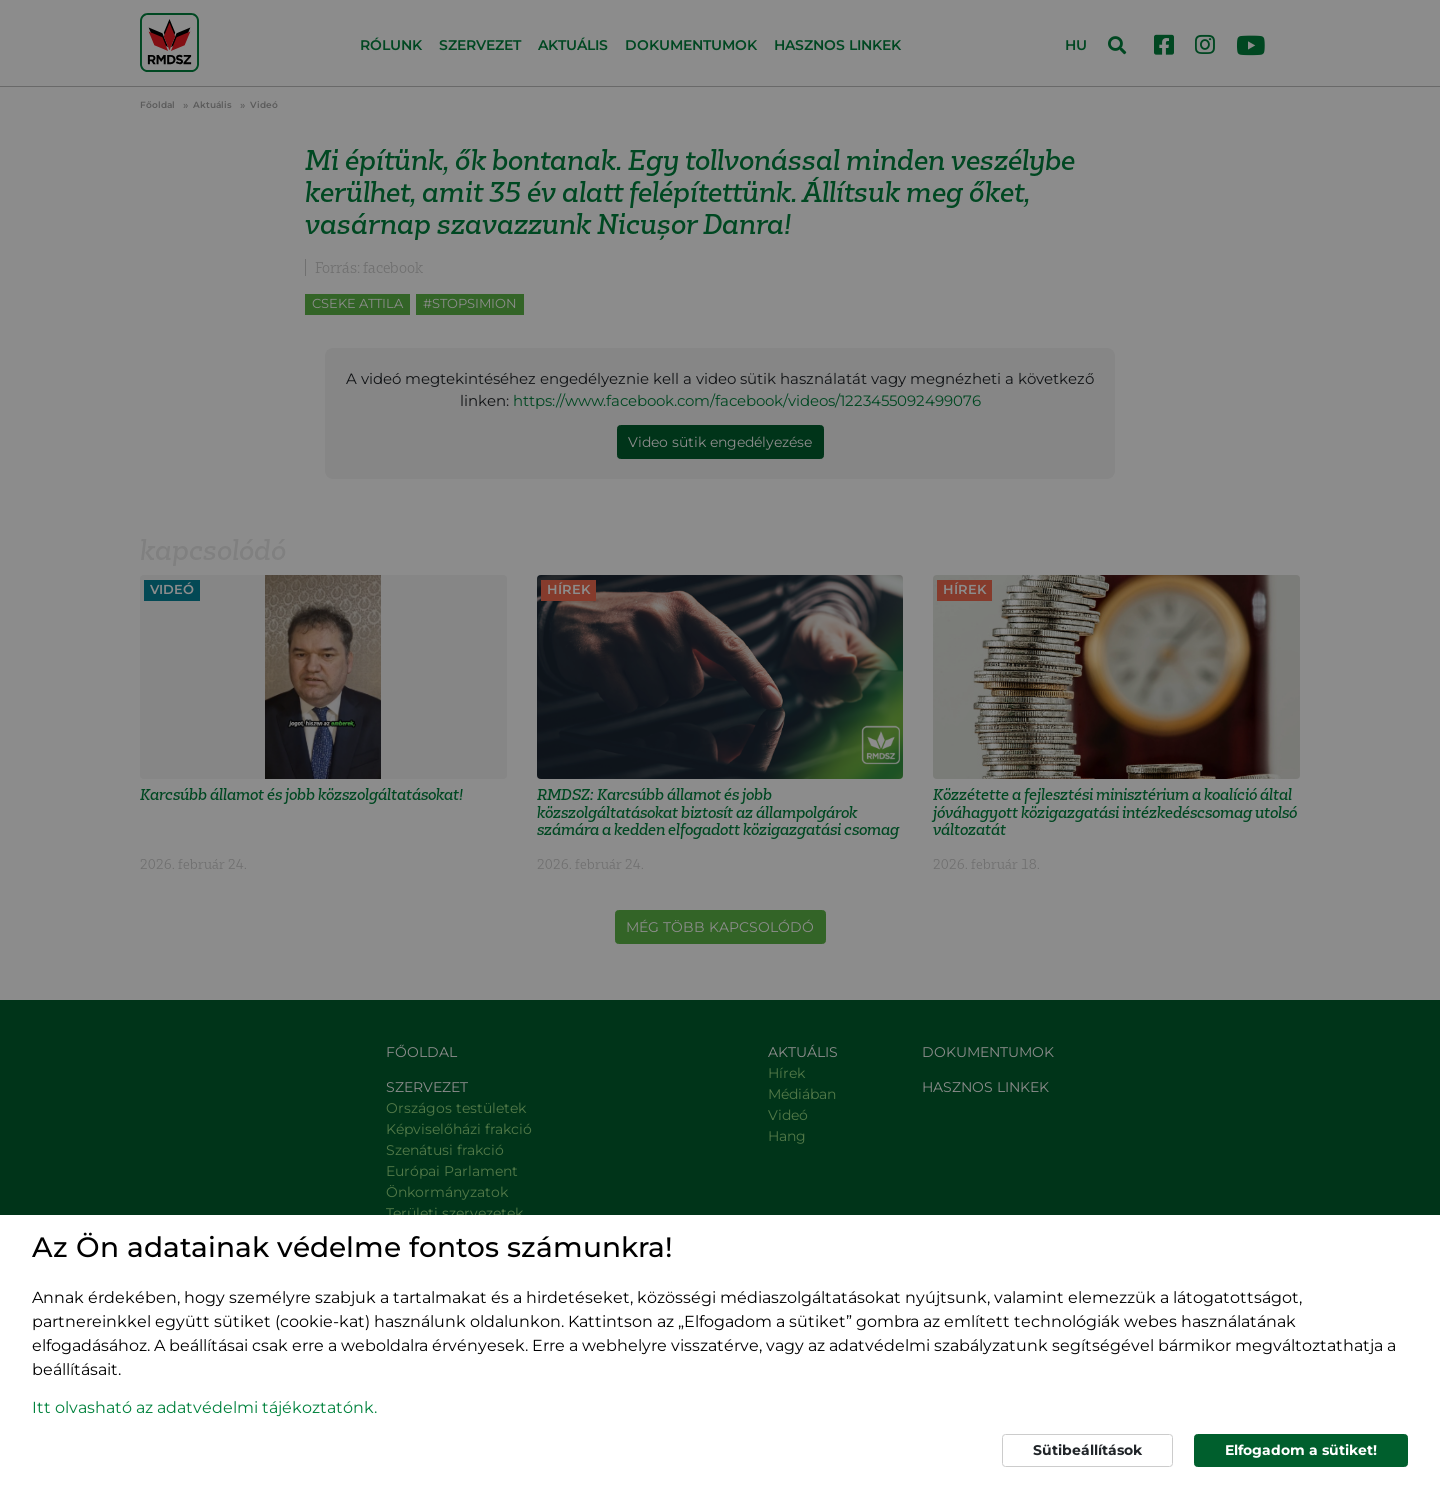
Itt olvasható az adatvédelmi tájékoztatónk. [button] (204, 1407)
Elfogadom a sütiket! (1301, 1450)
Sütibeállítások (1087, 1450)
